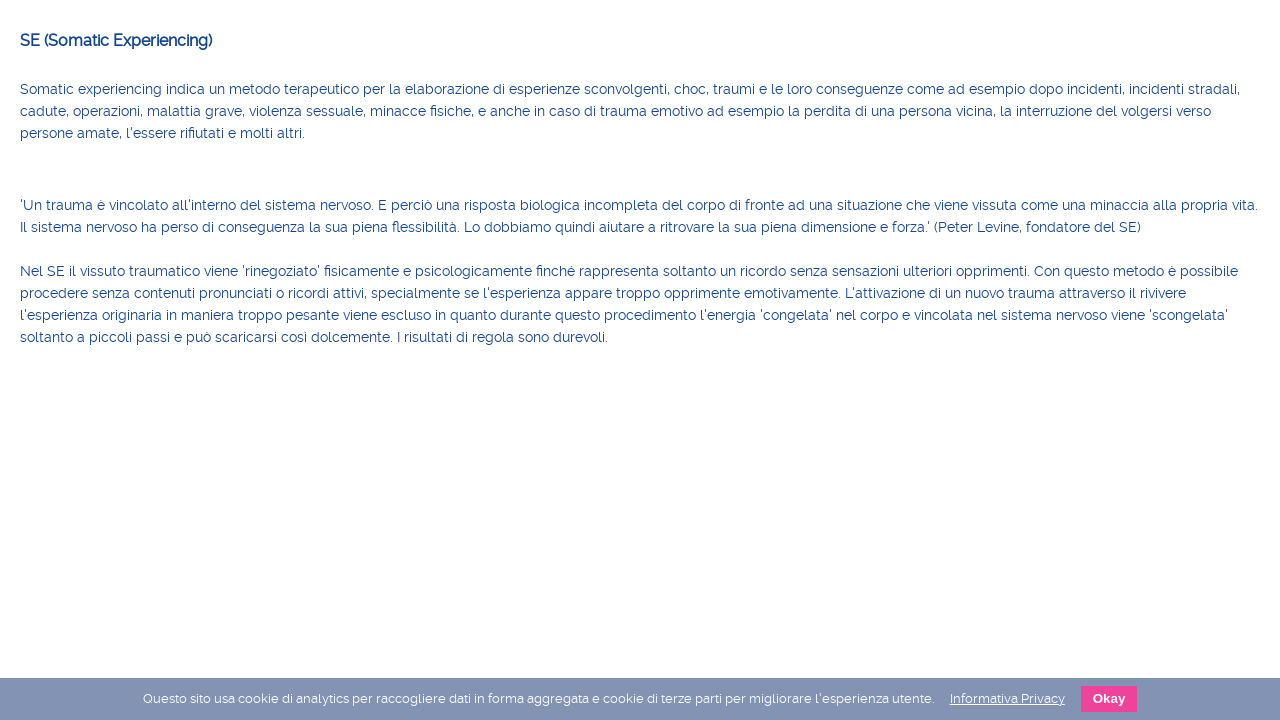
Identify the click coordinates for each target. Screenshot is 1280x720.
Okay (1109, 698)
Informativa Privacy (1007, 698)
